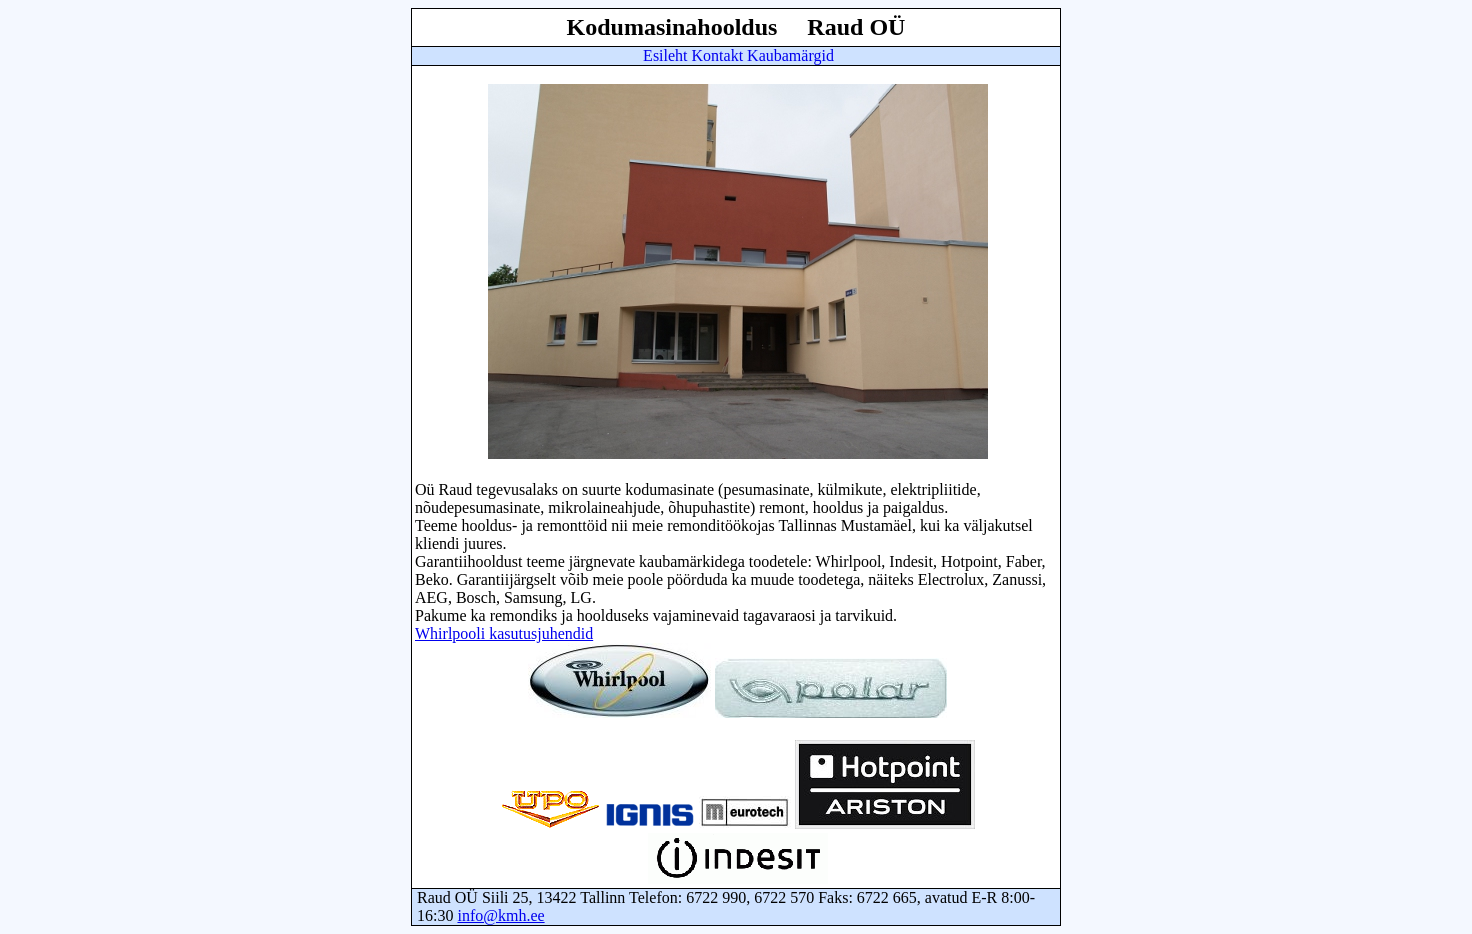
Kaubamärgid (790, 55)
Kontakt (718, 55)
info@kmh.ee (500, 915)
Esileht (665, 55)
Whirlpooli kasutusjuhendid (504, 633)
